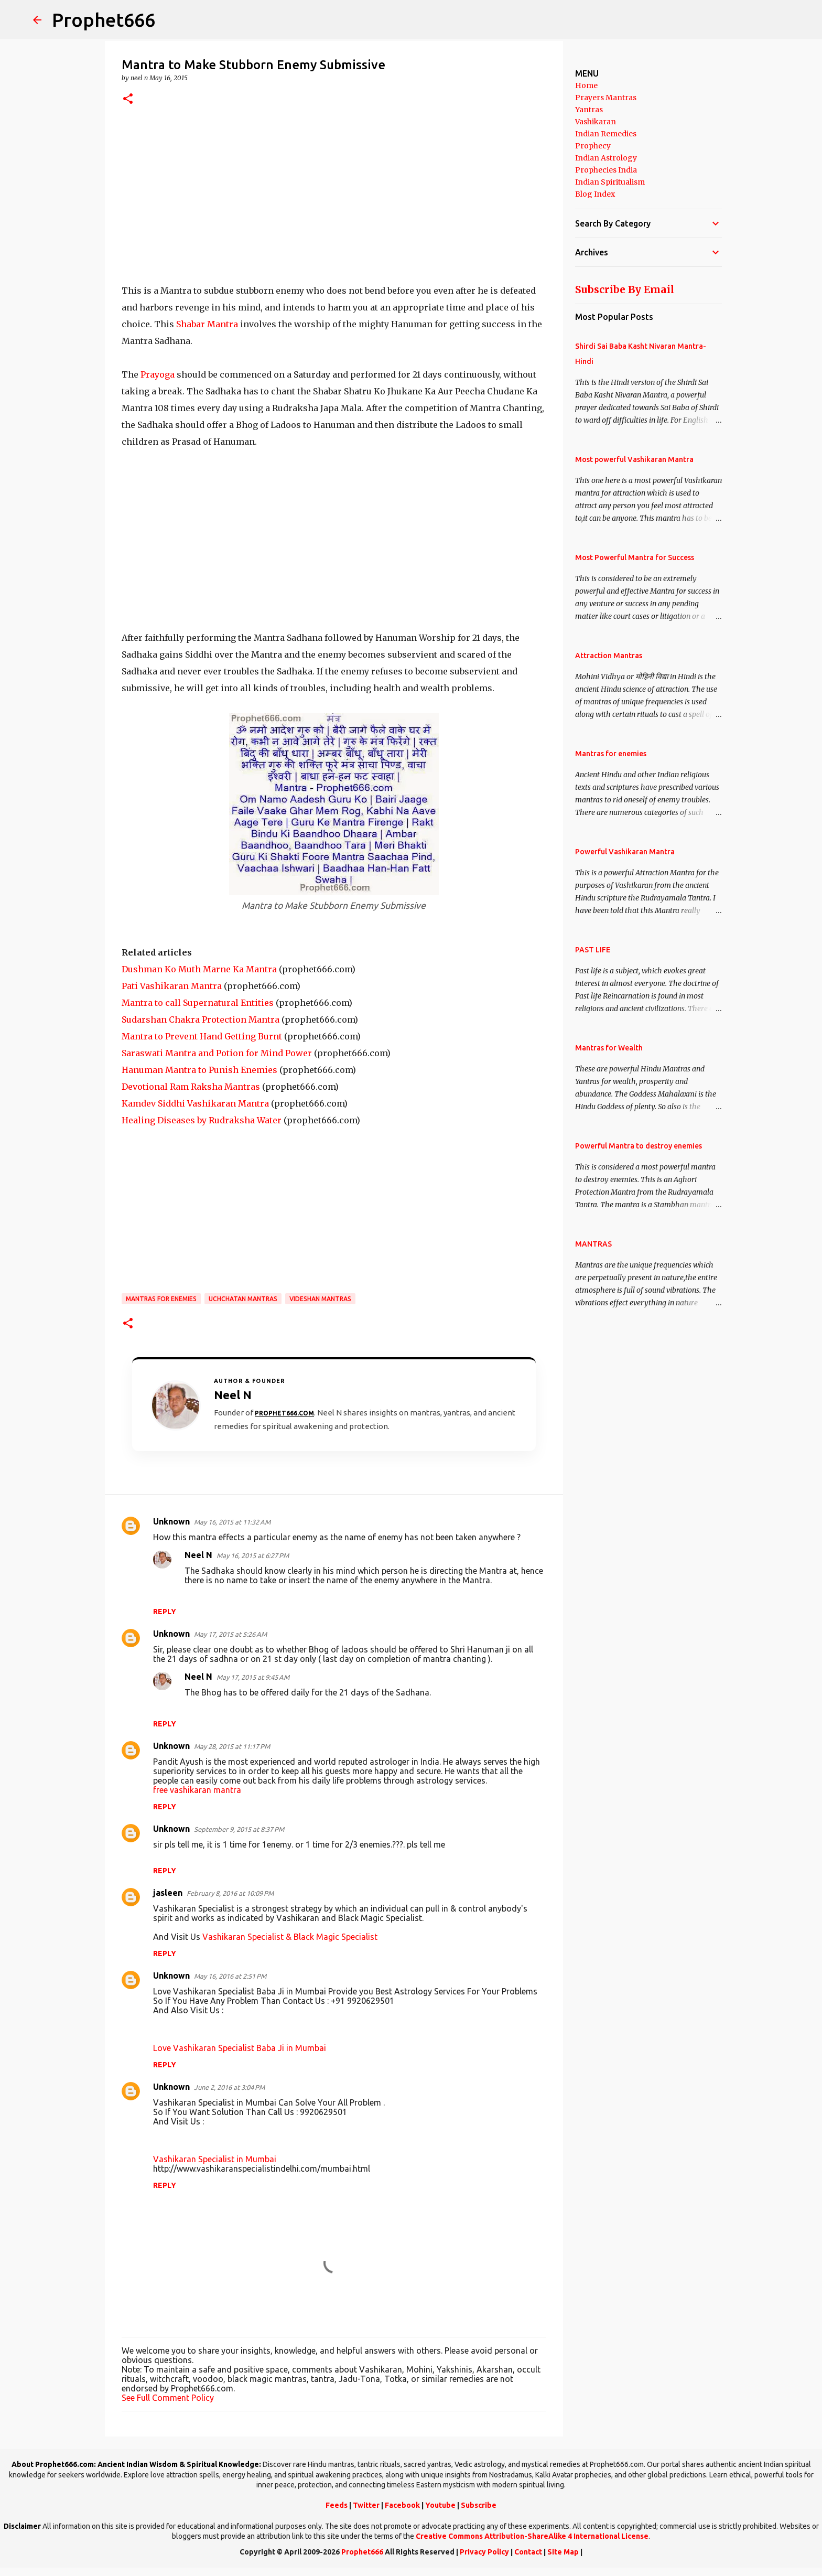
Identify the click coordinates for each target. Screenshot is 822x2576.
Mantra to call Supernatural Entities (198, 1002)
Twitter (366, 2505)
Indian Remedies (605, 133)
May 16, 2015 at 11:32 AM (232, 1522)
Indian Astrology (606, 158)
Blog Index (595, 194)
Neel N (198, 1555)
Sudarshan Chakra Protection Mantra (200, 1019)
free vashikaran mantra (197, 1790)
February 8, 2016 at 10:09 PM (230, 1893)
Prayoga (157, 374)
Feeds (337, 2505)
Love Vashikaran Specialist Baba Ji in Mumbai (239, 2048)
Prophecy (593, 146)
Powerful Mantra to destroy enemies (638, 1146)
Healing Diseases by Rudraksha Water (202, 1120)
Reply (164, 1611)
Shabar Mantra (207, 324)
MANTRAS (593, 1244)
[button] (128, 99)
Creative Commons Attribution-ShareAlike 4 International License (532, 2536)
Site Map (563, 2552)
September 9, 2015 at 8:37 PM (239, 1829)
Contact (528, 2552)
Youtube (440, 2505)
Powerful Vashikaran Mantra (625, 851)
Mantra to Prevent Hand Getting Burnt (202, 1036)
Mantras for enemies (161, 1298)
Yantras (589, 109)
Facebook (402, 2505)
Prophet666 (103, 19)
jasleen (167, 1892)
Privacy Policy (484, 2552)
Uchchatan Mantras (243, 1298)
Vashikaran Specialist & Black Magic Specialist (289, 1936)
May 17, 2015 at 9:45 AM (253, 1677)
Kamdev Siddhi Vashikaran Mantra (195, 1103)
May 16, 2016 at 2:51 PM (230, 1976)
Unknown (171, 1521)
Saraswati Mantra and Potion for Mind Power (217, 1053)
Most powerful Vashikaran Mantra (634, 459)
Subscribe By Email (624, 289)
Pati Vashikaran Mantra (172, 986)
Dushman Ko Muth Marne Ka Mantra (199, 969)
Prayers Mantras (605, 97)
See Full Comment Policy (168, 2397)
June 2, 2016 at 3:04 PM (229, 2087)
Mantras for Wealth (609, 1048)
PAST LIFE (592, 950)
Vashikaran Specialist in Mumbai (214, 2159)
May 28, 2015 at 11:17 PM (232, 1746)
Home (586, 85)
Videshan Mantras (320, 1298)
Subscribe (478, 2505)
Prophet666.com (284, 1413)
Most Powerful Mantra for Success (634, 557)
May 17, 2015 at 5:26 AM (230, 1634)
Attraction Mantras (608, 655)
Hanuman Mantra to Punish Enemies (199, 1070)
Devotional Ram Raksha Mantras (191, 1086)
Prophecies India (606, 170)
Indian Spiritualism (610, 182)
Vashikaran (595, 121)
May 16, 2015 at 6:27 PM (253, 1555)
